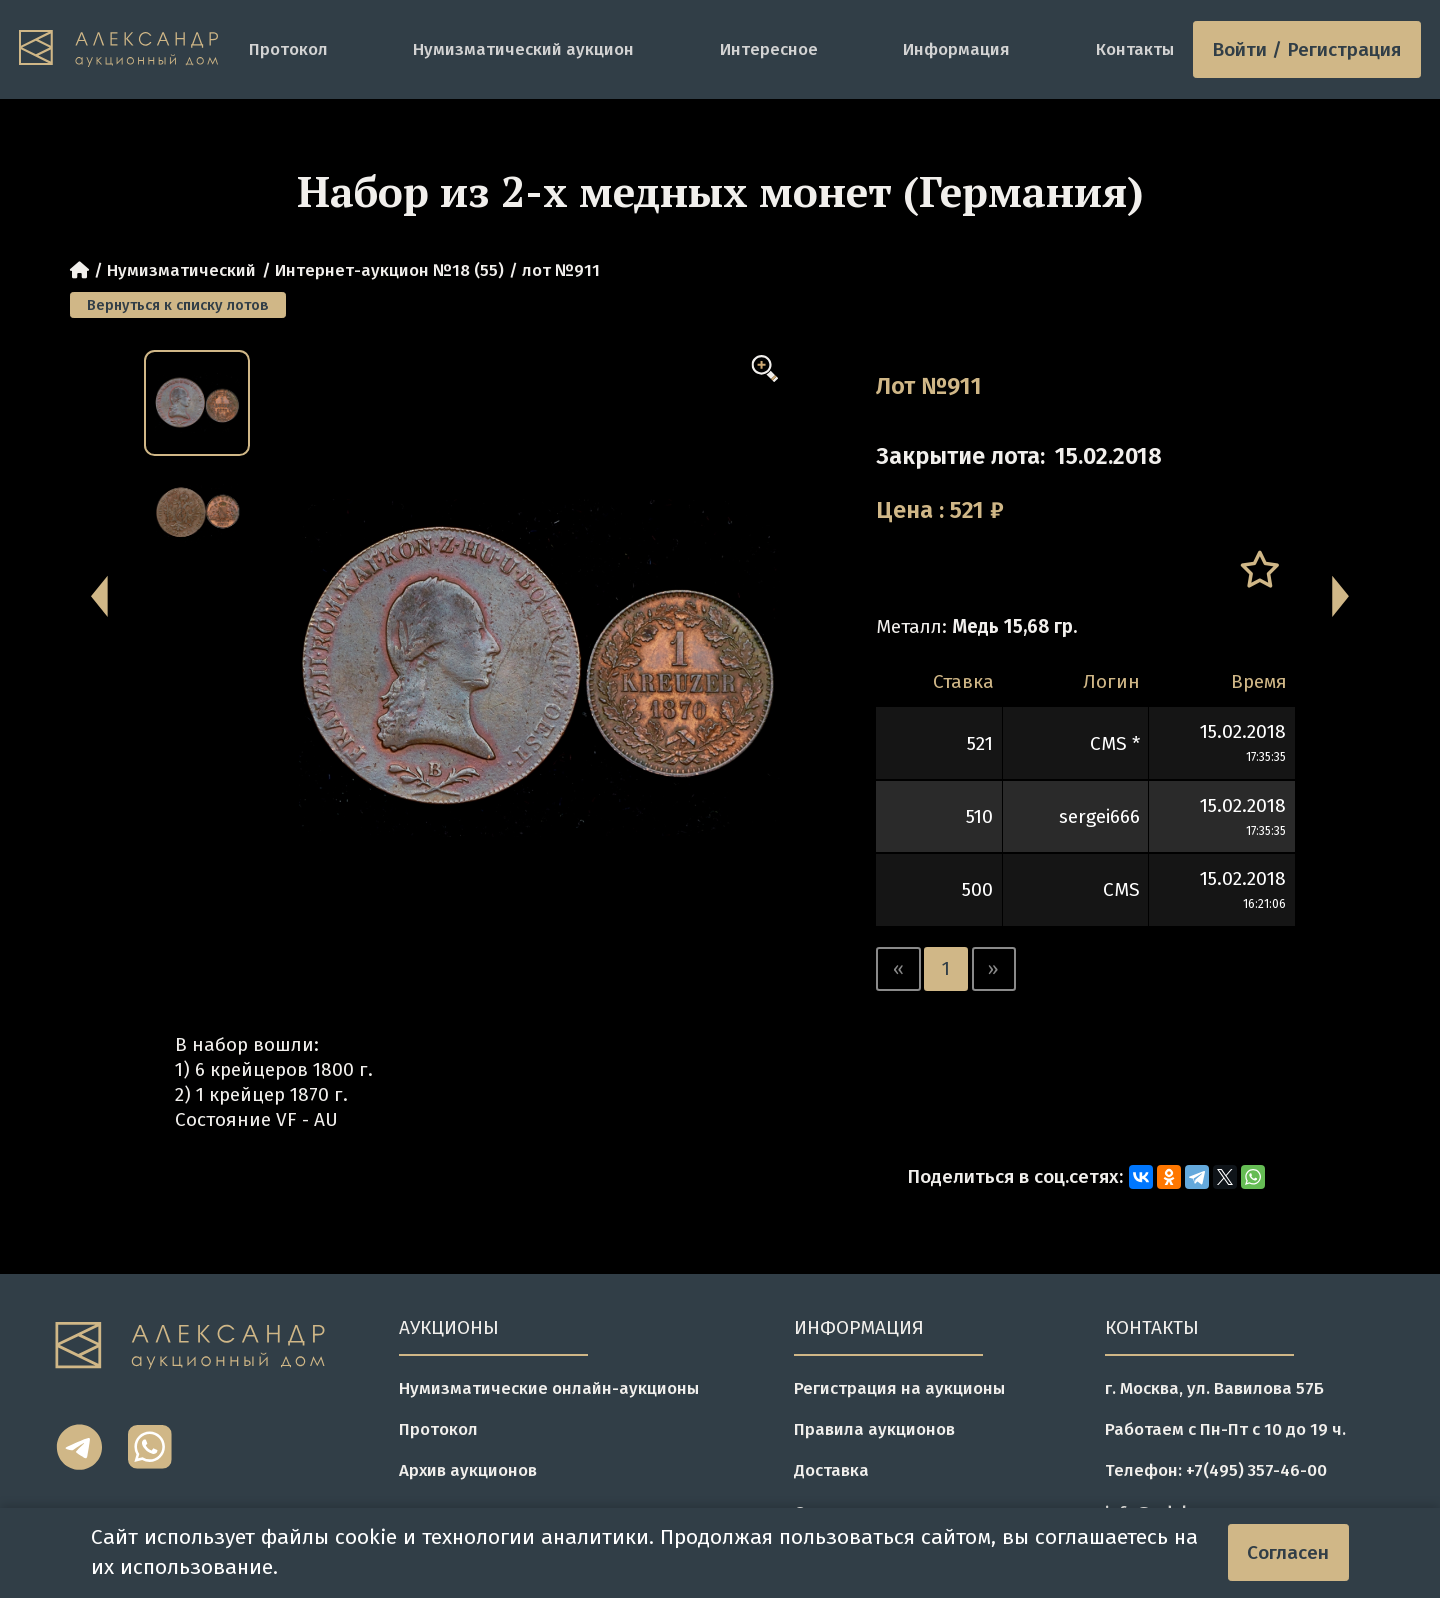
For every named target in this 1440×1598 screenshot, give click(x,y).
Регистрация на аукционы (899, 1388)
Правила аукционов (874, 1429)
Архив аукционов (468, 1470)
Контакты (1135, 49)
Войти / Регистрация (1306, 49)
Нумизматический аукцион (523, 49)
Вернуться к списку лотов (178, 305)
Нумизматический (181, 270)
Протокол (288, 49)
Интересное (769, 49)
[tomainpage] (124, 49)
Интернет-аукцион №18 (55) (389, 270)
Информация (956, 49)
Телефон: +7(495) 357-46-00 (1216, 1470)
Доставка (831, 1470)
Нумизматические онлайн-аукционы (549, 1388)
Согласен (1288, 1552)
